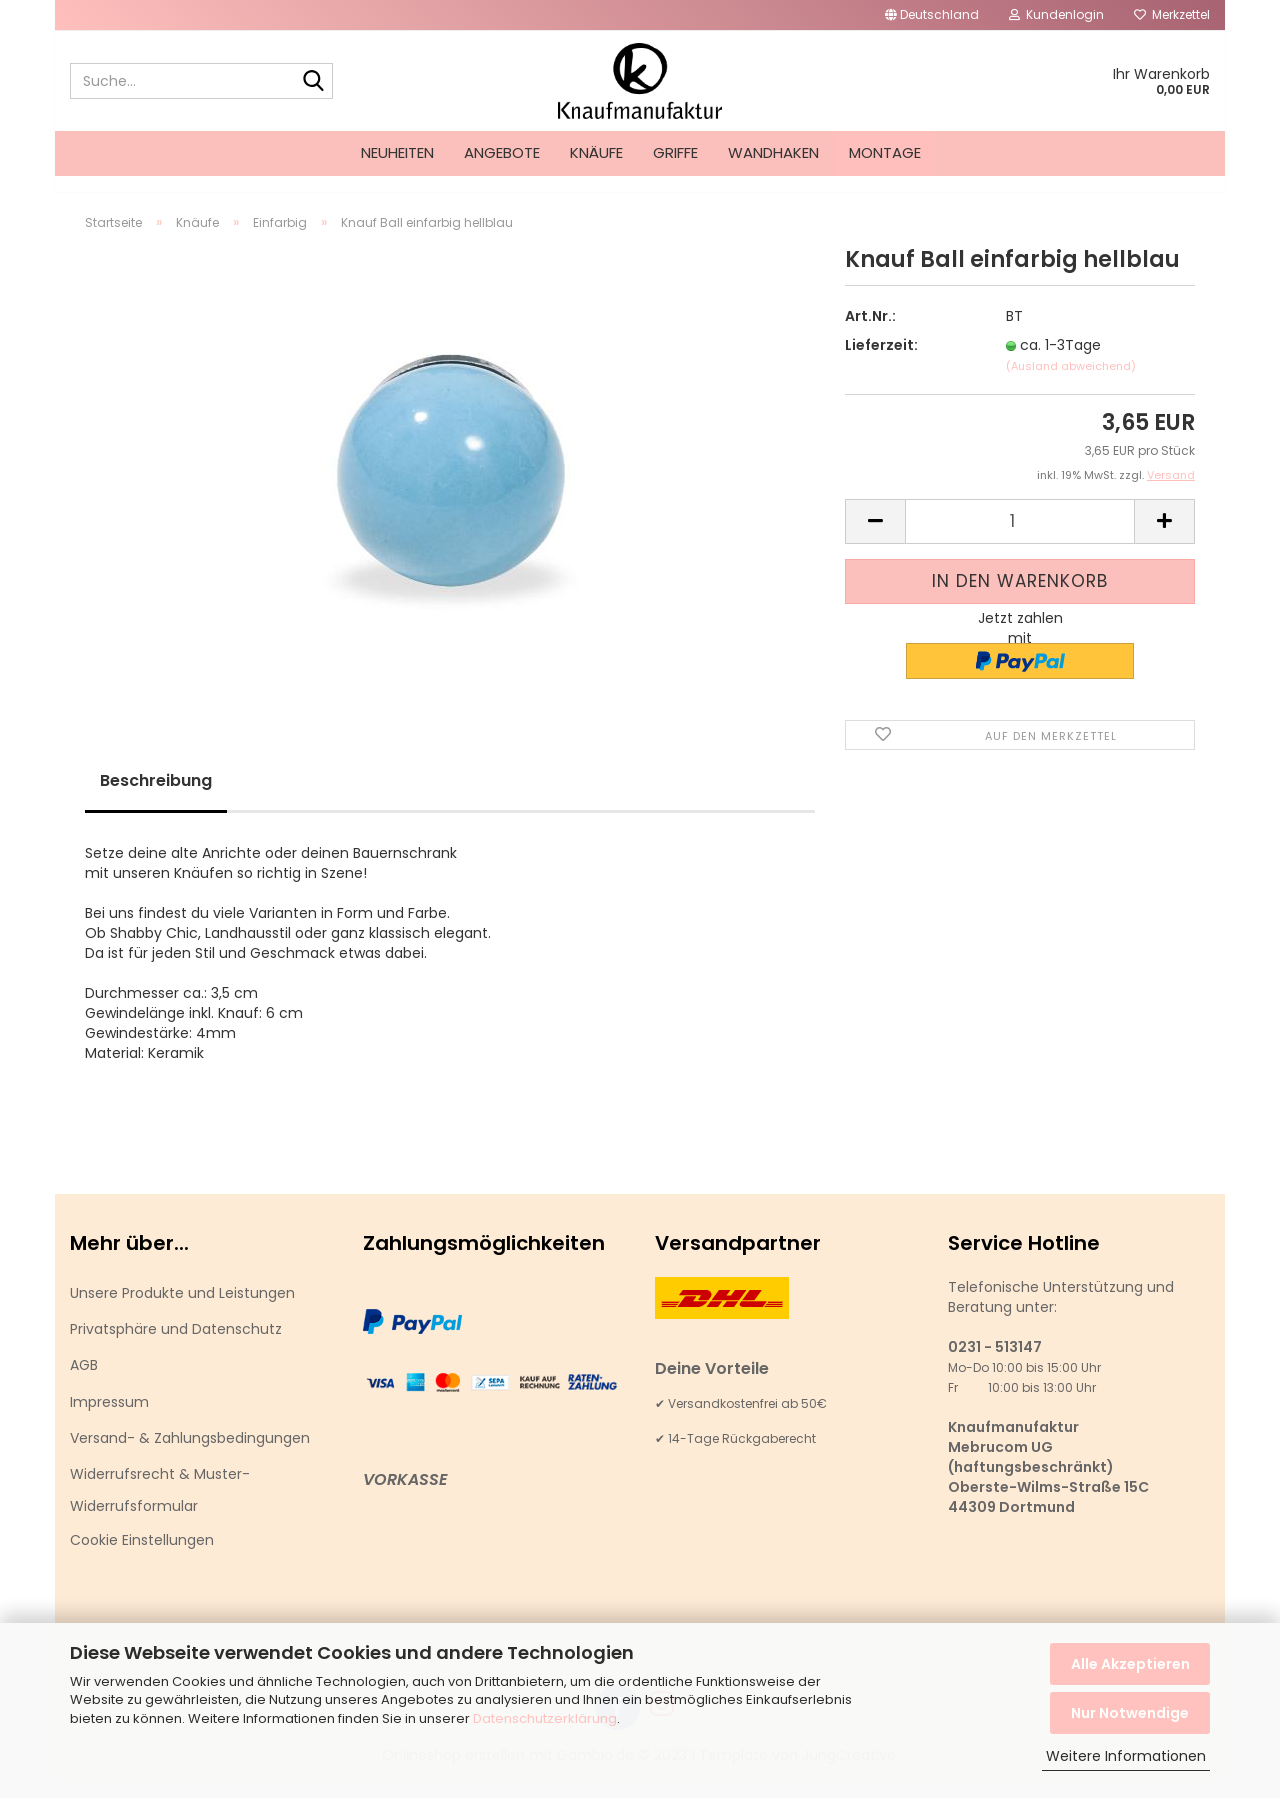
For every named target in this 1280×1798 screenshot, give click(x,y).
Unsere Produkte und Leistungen (182, 1311)
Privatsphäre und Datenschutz (176, 1347)
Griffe (675, 152)
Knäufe (596, 152)
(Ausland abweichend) (1071, 384)
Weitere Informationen (1126, 1756)
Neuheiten (397, 152)
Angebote (502, 152)
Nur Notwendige (1130, 1713)
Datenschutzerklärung (545, 1718)
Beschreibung (156, 798)
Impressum (109, 1420)
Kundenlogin (1056, 14)
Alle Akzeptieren (1130, 1664)
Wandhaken (773, 152)
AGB (84, 1383)
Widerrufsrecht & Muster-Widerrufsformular (160, 1508)
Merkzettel (1172, 14)
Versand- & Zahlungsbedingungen (190, 1456)
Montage (885, 152)
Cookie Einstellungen (142, 1558)
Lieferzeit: (881, 363)
